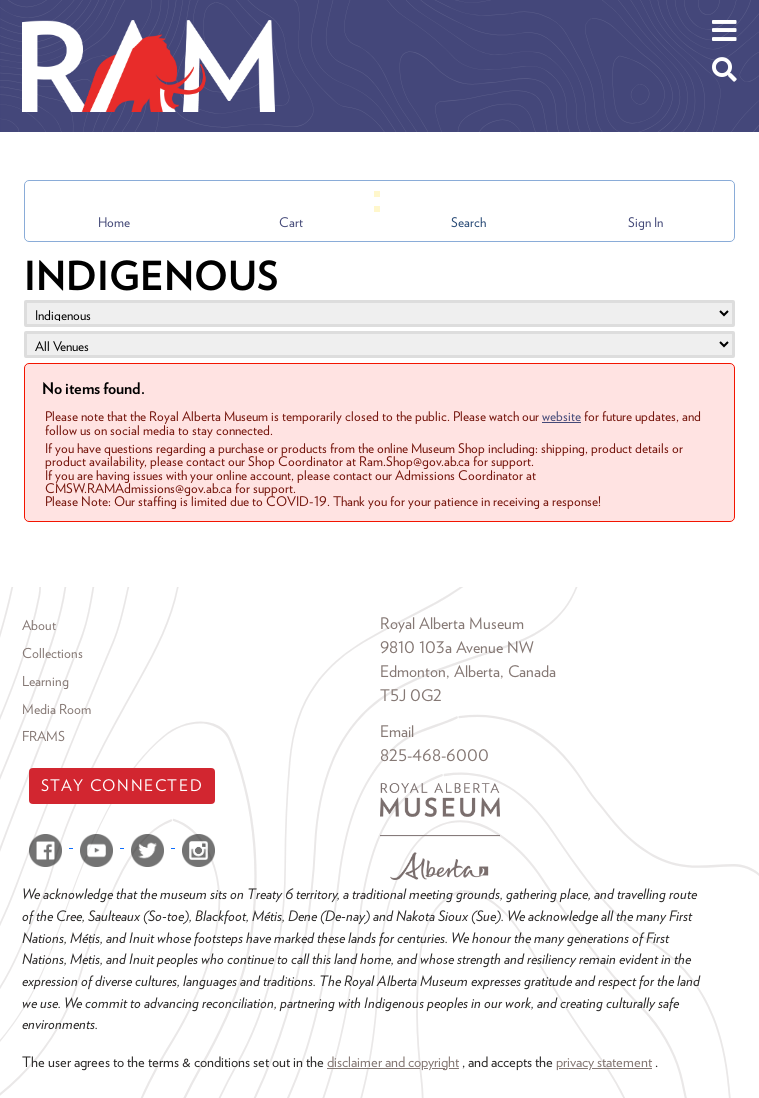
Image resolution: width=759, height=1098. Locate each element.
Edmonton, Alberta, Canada (468, 671)
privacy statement (604, 1061)
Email (397, 731)
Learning (45, 681)
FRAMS (43, 736)
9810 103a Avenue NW (457, 647)
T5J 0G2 (411, 695)
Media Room (56, 709)
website (561, 416)
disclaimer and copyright (393, 1061)
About (39, 625)
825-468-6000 (434, 755)
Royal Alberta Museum (452, 623)
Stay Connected (122, 785)
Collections (52, 653)
